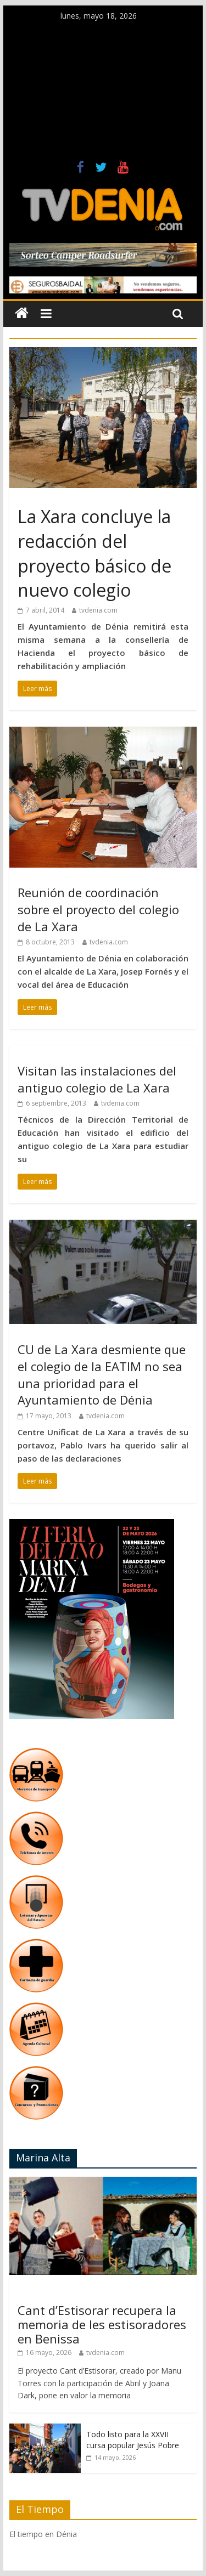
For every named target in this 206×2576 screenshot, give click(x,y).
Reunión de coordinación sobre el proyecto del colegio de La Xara (98, 909)
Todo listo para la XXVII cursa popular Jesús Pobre (132, 2439)
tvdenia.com (98, 610)
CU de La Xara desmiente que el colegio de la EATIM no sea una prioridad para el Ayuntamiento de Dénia (102, 1374)
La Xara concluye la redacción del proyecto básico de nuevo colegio (94, 553)
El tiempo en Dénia (43, 2534)
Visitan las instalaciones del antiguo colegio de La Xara (97, 1079)
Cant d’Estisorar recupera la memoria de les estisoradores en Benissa (102, 2324)
